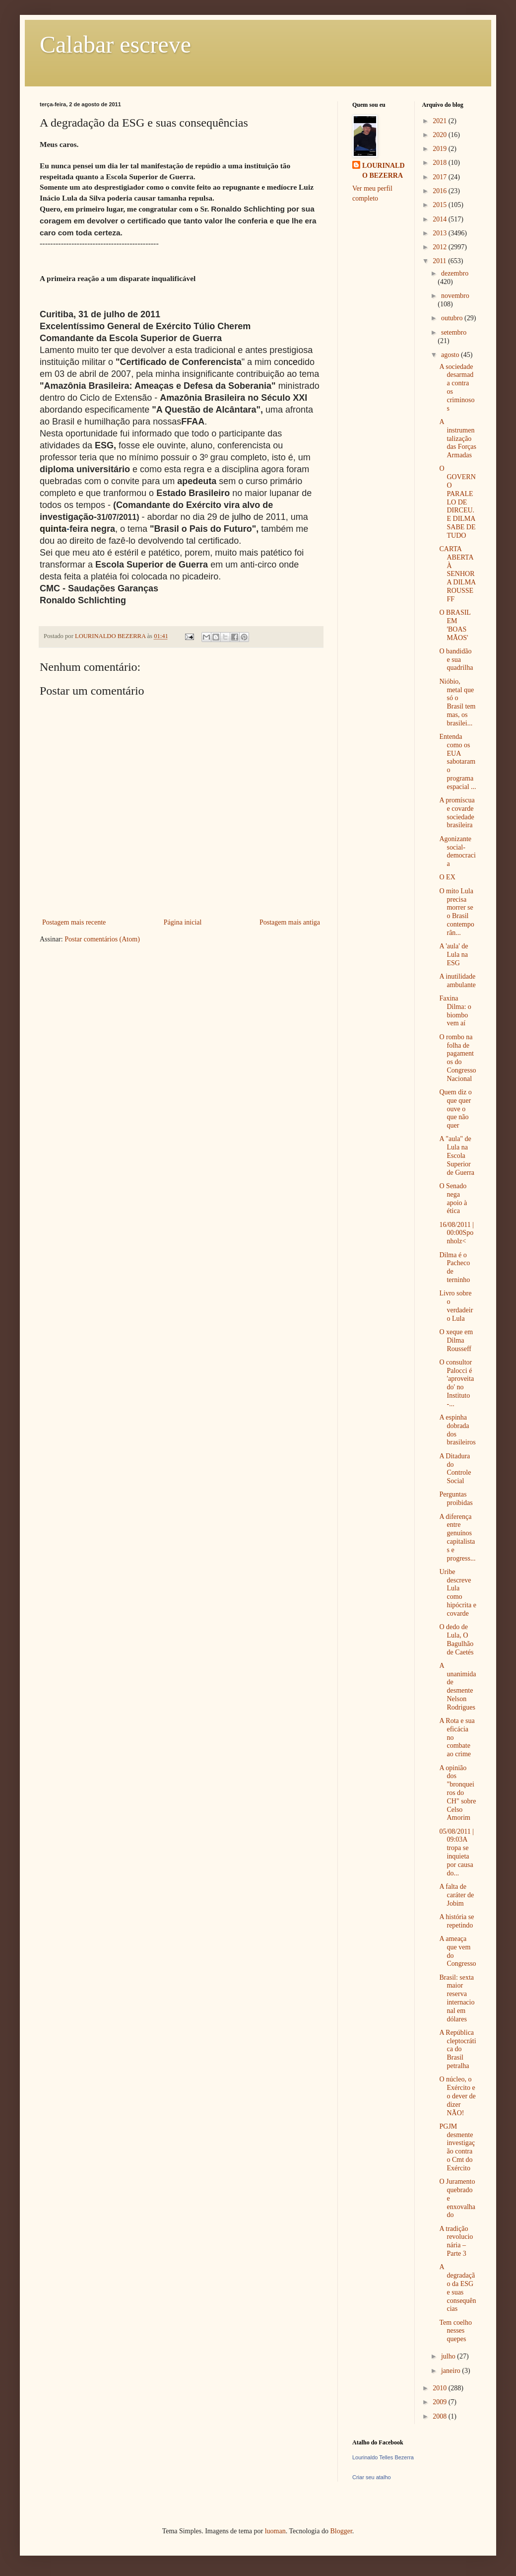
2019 (441, 148)
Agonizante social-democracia (457, 851)
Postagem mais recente (74, 922)
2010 (441, 2388)
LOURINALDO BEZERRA (383, 170)
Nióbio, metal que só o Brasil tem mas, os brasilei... (457, 702)
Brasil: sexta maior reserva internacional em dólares (456, 1998)
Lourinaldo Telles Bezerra (383, 2457)
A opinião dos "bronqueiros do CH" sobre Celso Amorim (457, 1793)
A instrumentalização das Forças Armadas (457, 438)
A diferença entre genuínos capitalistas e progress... (457, 1537)
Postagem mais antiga (289, 922)
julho (449, 2356)
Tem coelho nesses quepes (455, 2331)
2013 (441, 233)
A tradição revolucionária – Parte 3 (456, 2241)
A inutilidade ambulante (457, 981)
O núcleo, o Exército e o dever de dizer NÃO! (457, 2095)
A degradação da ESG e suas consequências (457, 2287)
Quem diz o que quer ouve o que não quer (455, 1108)
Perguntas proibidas (455, 1498)
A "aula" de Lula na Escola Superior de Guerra (456, 1155)
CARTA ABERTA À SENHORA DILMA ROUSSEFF (457, 574)
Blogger (341, 2531)
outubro (452, 318)
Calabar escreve (115, 44)
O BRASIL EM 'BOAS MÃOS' (454, 625)
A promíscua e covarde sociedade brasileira (456, 812)
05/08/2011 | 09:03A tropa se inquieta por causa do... (456, 1852)
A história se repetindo (456, 1921)
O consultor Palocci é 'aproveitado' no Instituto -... (456, 1383)
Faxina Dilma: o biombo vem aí (455, 1011)
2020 (441, 135)
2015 (441, 205)
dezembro (454, 273)
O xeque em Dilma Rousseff (456, 1340)
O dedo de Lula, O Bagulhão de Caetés (456, 1639)
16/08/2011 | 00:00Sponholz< (456, 1233)
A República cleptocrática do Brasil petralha (457, 2049)
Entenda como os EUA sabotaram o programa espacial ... (457, 761)
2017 (441, 177)
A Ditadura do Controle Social (455, 1468)
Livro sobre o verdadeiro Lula (456, 1305)
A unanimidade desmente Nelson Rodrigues (457, 1686)
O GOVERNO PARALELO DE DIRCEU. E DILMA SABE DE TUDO (457, 502)
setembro (453, 332)
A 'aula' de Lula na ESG (453, 954)
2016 (441, 191)
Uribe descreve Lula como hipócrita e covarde (457, 1592)
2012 (441, 247)
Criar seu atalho (371, 2477)
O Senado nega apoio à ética (453, 1198)
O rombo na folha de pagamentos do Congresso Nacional (457, 1057)
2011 (440, 261)
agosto (451, 354)
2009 (441, 2402)
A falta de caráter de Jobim (456, 1895)
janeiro (451, 2370)
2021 (441, 121)
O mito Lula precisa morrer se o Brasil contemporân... (456, 911)
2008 (441, 2416)
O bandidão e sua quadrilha (456, 659)
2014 (441, 219)
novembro (455, 295)
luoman (275, 2531)
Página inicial (183, 922)
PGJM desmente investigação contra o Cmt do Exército (457, 2147)
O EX (447, 877)
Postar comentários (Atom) (102, 939)
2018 (441, 162)
